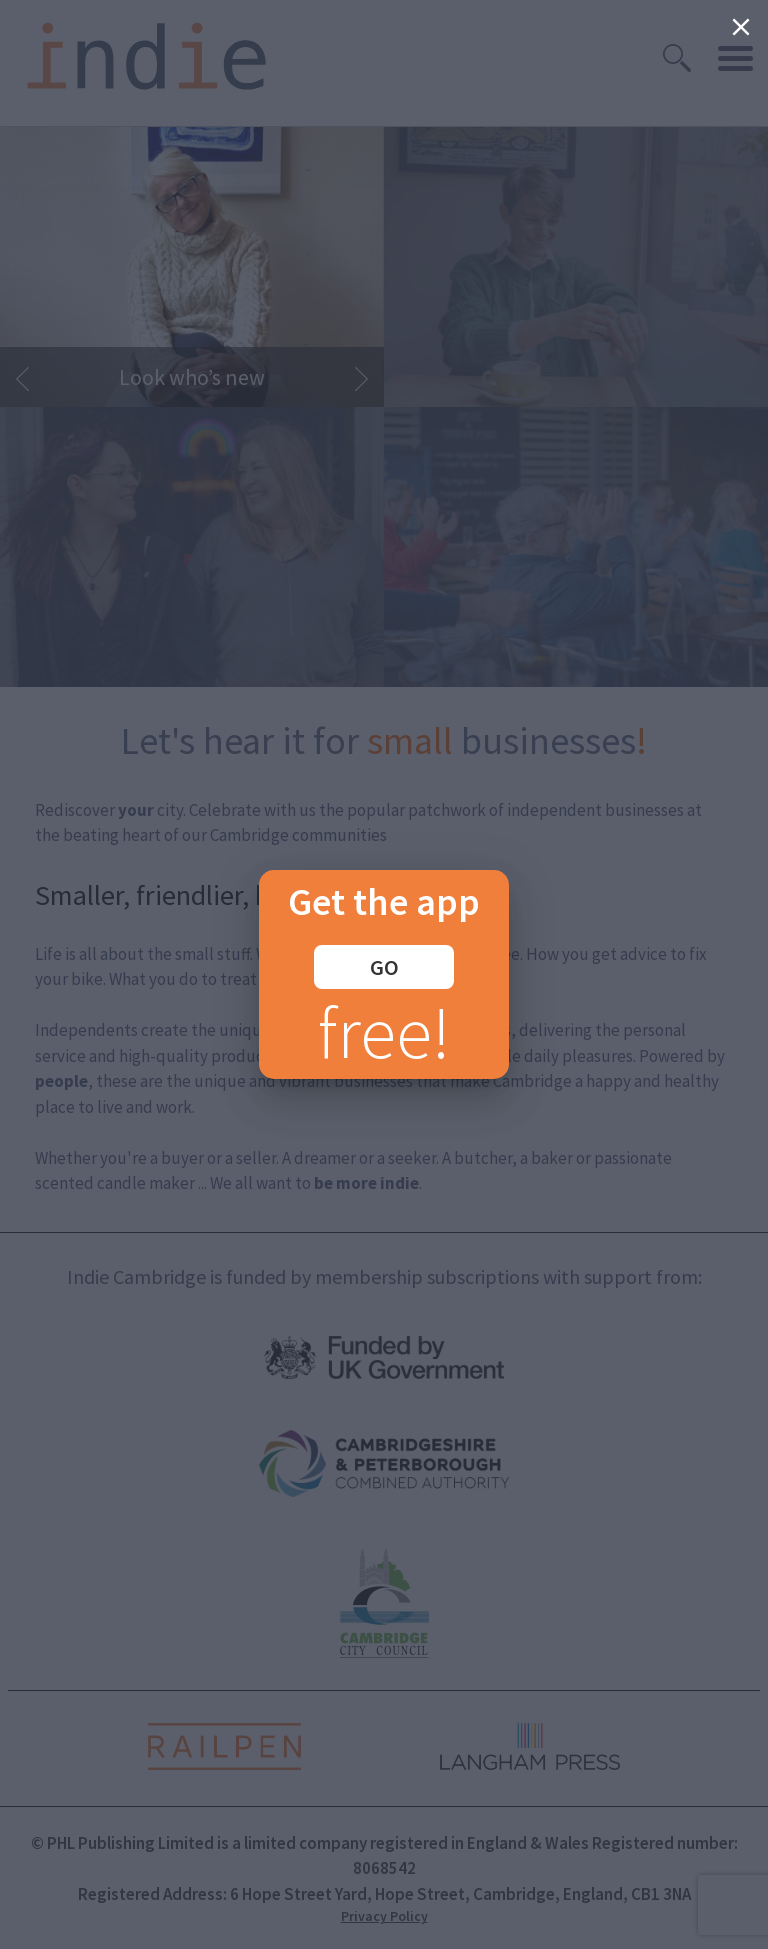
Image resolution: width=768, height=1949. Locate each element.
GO (384, 967)
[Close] (741, 27)
